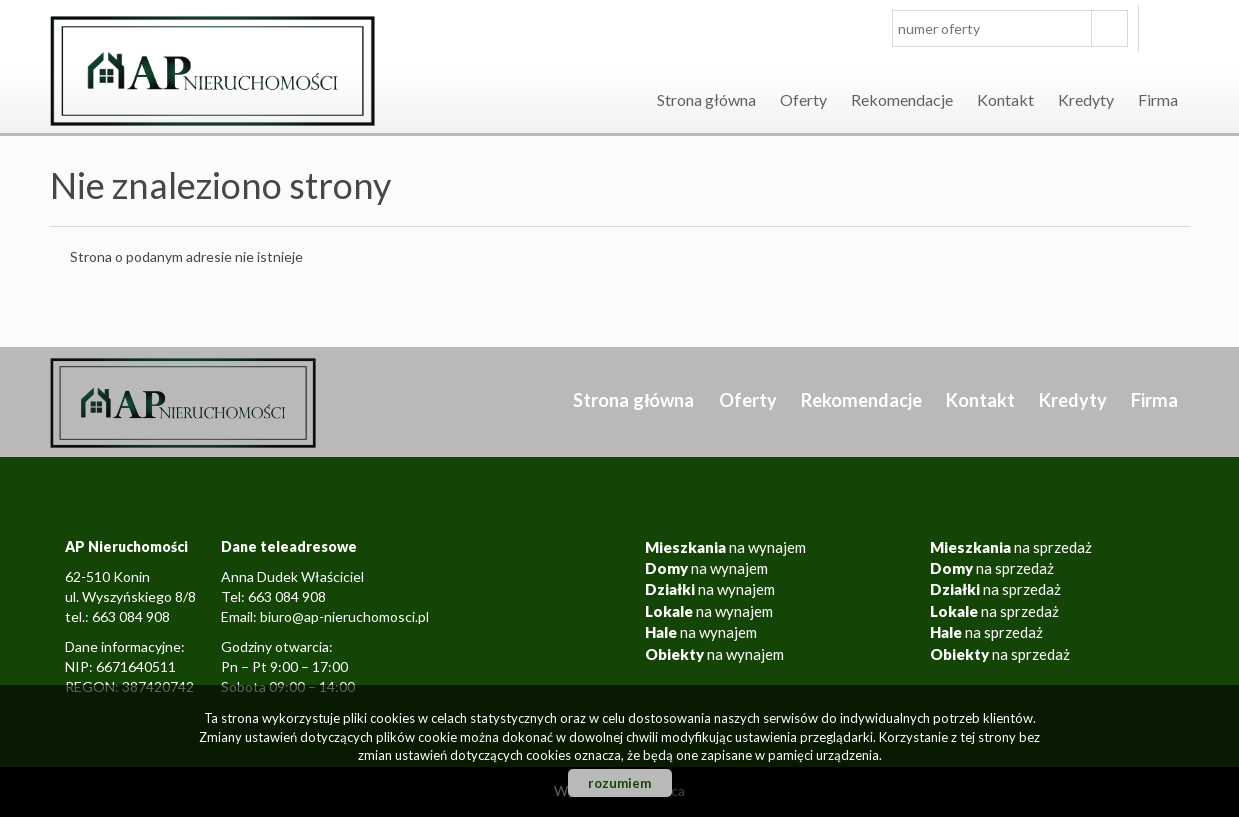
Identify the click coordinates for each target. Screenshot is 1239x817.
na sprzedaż (1011, 547)
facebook (1169, 28)
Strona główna (706, 99)
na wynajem (725, 547)
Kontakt (1005, 99)
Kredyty (1086, 99)
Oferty (803, 99)
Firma (1158, 99)
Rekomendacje (902, 99)
